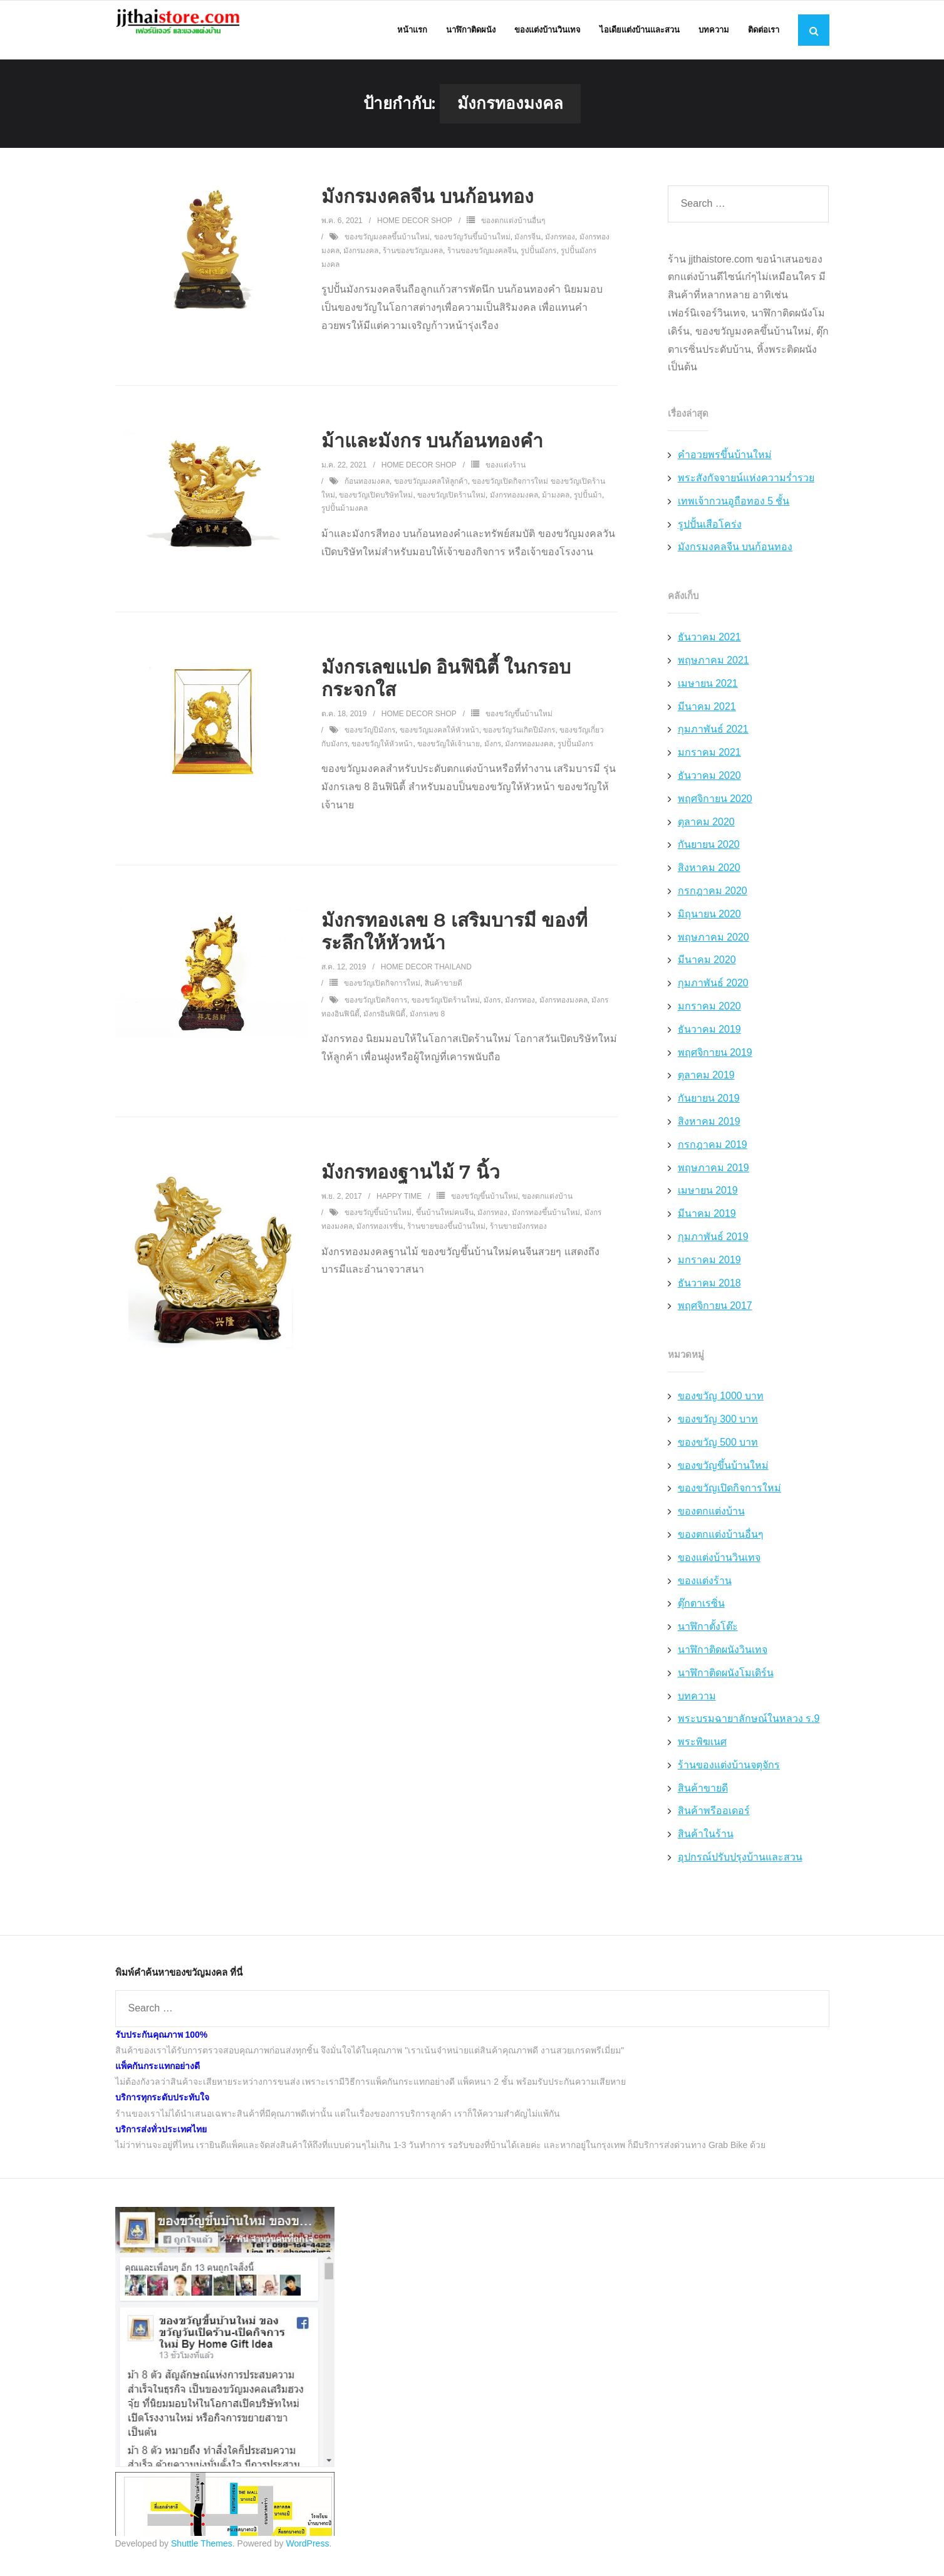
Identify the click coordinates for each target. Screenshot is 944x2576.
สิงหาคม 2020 (709, 879)
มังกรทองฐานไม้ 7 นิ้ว (410, 1183)
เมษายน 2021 (708, 694)
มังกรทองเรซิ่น (379, 1237)
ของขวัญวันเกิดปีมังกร (519, 742)
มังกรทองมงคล (514, 506)
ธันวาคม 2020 (709, 786)
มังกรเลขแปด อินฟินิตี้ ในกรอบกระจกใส (446, 689)
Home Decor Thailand (426, 978)
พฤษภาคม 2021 (713, 671)
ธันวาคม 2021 (709, 649)
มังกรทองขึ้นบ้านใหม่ (546, 1224)
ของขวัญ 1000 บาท (721, 1407)
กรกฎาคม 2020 (712, 902)
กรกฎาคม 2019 (712, 1155)
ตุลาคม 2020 (706, 833)
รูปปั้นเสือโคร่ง (710, 535)
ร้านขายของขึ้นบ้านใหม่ (446, 1237)
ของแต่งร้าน (505, 476)
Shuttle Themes (201, 2555)
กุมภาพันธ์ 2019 (713, 1248)
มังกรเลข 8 (427, 1025)
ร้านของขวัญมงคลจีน (482, 262)
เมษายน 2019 (708, 1202)
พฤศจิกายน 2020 (715, 810)
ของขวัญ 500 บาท (718, 1453)
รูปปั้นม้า (588, 506)
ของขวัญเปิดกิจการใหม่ (382, 995)
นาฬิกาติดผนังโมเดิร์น (726, 1684)
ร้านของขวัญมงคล (413, 262)
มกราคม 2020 (709, 1017)
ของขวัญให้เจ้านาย (448, 755)
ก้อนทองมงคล (367, 493)
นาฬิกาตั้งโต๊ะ (708, 1637)
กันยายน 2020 (709, 856)
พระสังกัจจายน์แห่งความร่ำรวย (746, 489)
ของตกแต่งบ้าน (547, 1207)
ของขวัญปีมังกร (370, 742)
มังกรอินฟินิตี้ (384, 1025)
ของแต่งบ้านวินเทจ (719, 1568)
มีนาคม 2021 (707, 717)
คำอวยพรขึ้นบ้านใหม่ (725, 466)
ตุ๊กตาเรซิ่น (701, 1615)
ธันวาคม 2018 (709, 1294)
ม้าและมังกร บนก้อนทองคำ (432, 452)
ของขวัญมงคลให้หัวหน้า (439, 742)
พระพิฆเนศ (702, 1753)
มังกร (492, 755)
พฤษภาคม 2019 (713, 1179)
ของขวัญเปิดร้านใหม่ (451, 506)
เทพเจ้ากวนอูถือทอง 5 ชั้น (734, 512)
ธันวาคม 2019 (709, 1040)
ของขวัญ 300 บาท (718, 1430)
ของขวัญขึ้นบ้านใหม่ (518, 725)
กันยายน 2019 (709, 1109)
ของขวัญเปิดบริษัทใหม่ (376, 506)
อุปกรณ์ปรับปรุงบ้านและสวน (740, 1868)
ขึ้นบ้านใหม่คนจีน (445, 1224)
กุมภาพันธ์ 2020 (713, 994)
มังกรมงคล (360, 262)
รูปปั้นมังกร (538, 262)
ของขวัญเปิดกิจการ (376, 1011)
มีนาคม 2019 (707, 1224)
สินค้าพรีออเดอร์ (714, 1822)
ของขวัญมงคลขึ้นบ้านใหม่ (387, 248)
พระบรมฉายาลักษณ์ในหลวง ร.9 (749, 1730)
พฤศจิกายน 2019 (715, 1063)
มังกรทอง (560, 248)
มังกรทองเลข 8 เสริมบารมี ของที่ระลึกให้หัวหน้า (454, 943)
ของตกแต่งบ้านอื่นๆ (513, 231)
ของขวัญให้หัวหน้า (382, 755)
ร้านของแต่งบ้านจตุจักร (729, 1776)
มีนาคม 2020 (707, 971)
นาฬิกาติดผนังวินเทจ (722, 1661)
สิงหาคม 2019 (709, 1132)
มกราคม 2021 (709, 764)
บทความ (697, 1707)
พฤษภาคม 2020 (713, 948)
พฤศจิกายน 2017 (715, 1317)
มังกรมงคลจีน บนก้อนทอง (427, 207)
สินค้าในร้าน (706, 1845)
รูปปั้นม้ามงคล (344, 520)
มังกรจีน (527, 248)
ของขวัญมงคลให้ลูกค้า (431, 493)
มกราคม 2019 (709, 1271)
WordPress (307, 2555)
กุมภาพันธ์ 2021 (713, 741)
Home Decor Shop (414, 231)
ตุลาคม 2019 (706, 1087)
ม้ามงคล (555, 506)
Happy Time (399, 1207)
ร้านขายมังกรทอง (518, 1237)
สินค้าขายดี (443, 995)
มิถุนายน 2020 (709, 925)
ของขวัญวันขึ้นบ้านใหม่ (472, 248)
